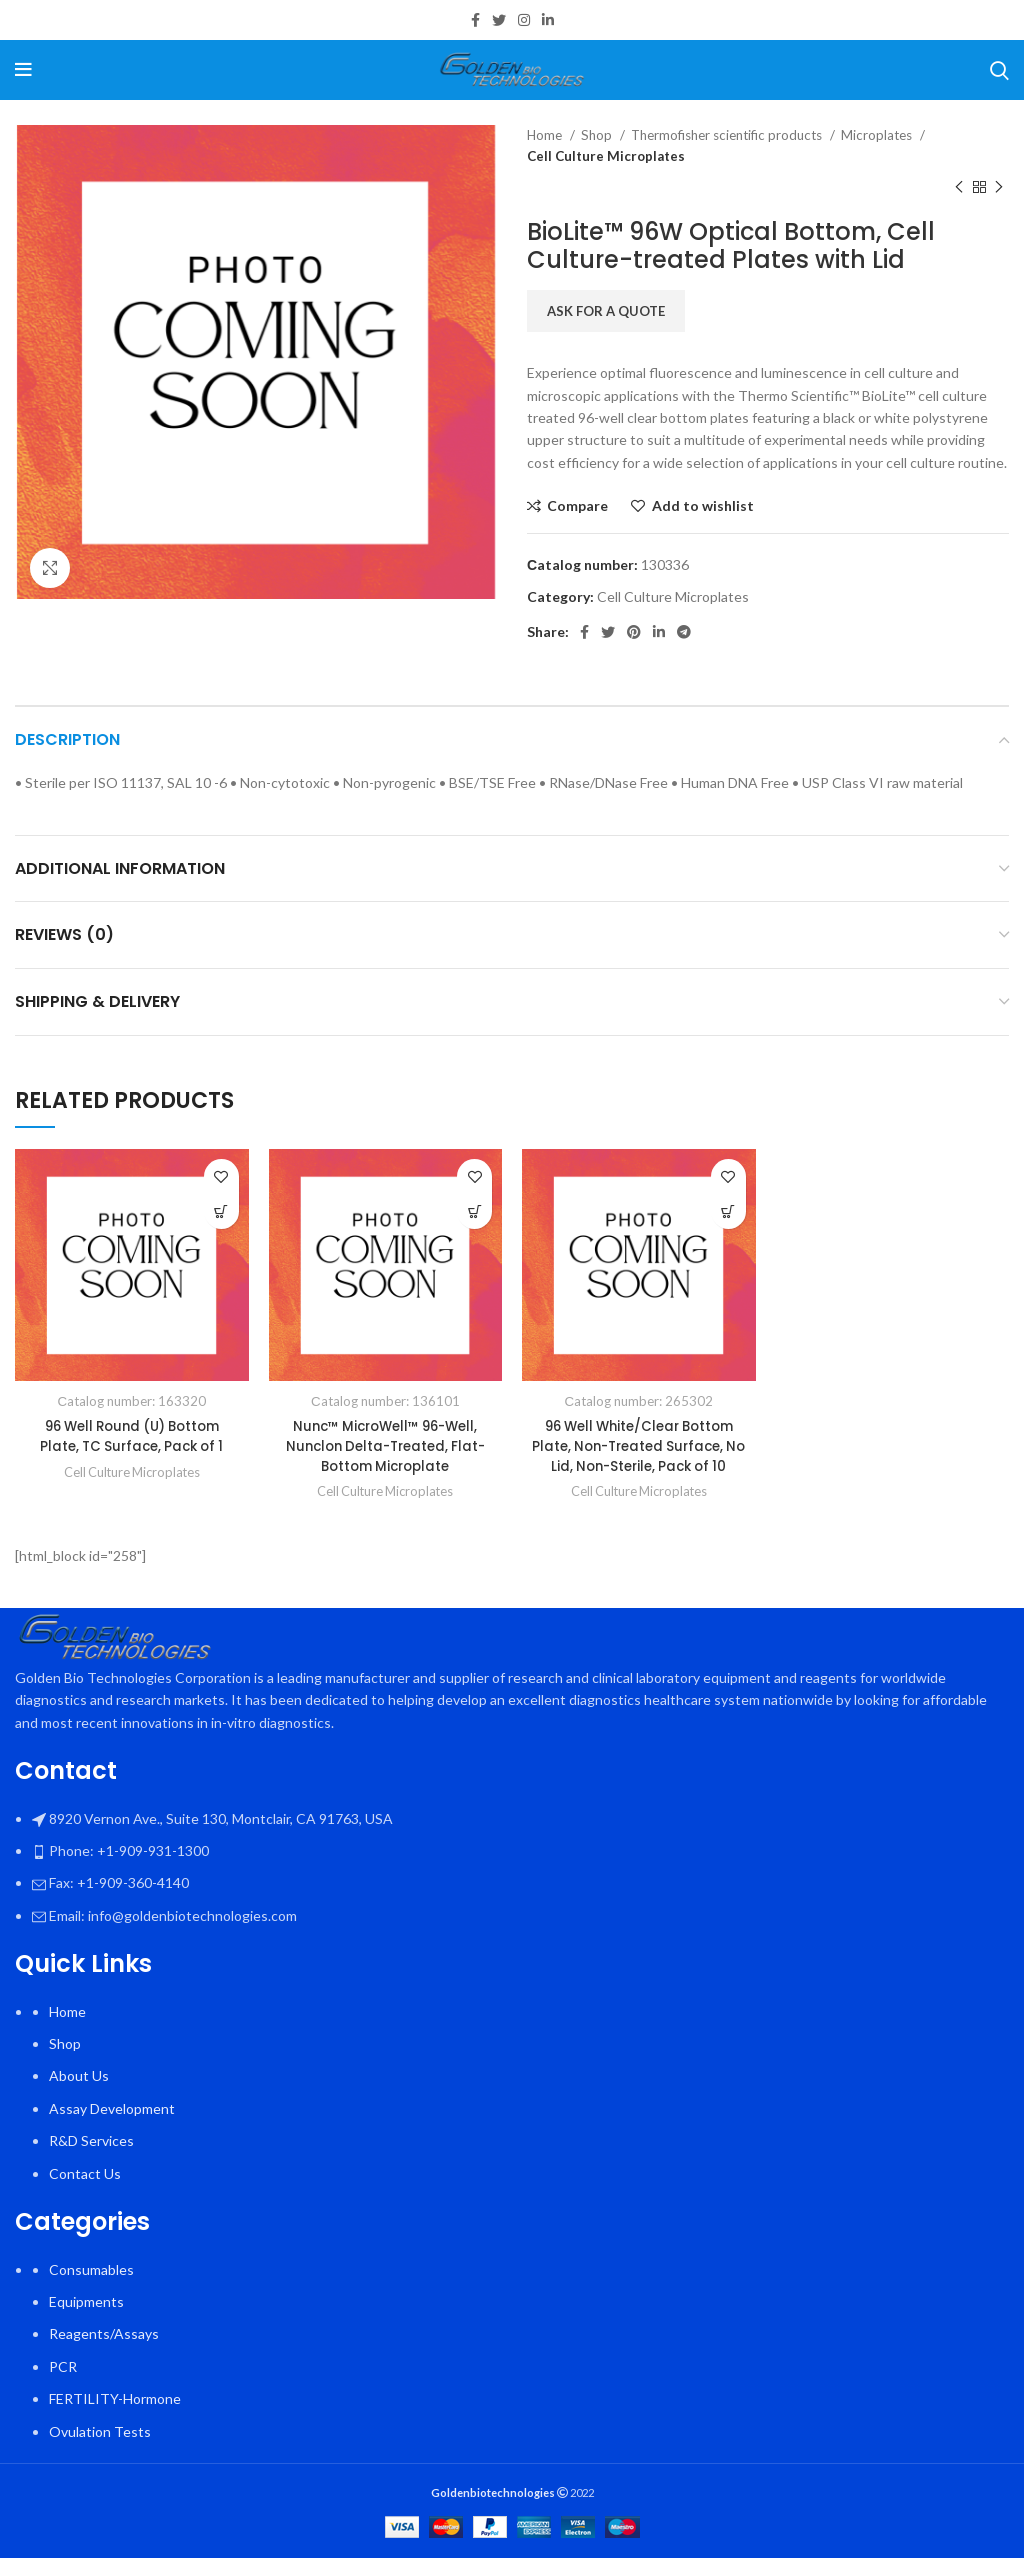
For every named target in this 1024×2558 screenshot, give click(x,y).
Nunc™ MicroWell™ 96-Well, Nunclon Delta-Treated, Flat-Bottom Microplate (385, 1445)
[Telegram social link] (684, 632)
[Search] (999, 70)
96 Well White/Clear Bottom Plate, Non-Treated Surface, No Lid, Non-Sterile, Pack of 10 (639, 1445)
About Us (79, 2075)
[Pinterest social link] (634, 632)
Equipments (86, 2301)
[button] (221, 1211)
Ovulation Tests (100, 2431)
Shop (598, 135)
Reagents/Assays (104, 2333)
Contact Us (85, 2173)
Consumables (91, 2269)
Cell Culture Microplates (606, 156)
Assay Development (112, 2108)
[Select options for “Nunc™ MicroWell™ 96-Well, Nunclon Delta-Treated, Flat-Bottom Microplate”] (474, 1211)
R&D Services (91, 2140)
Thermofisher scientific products (728, 135)
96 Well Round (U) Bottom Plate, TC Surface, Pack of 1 (132, 1436)
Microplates (878, 135)
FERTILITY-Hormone (115, 2398)
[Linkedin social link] (548, 20)
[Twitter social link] (499, 20)
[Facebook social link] (475, 20)
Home (546, 135)
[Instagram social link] (524, 20)
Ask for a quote (606, 311)
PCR (63, 2366)
